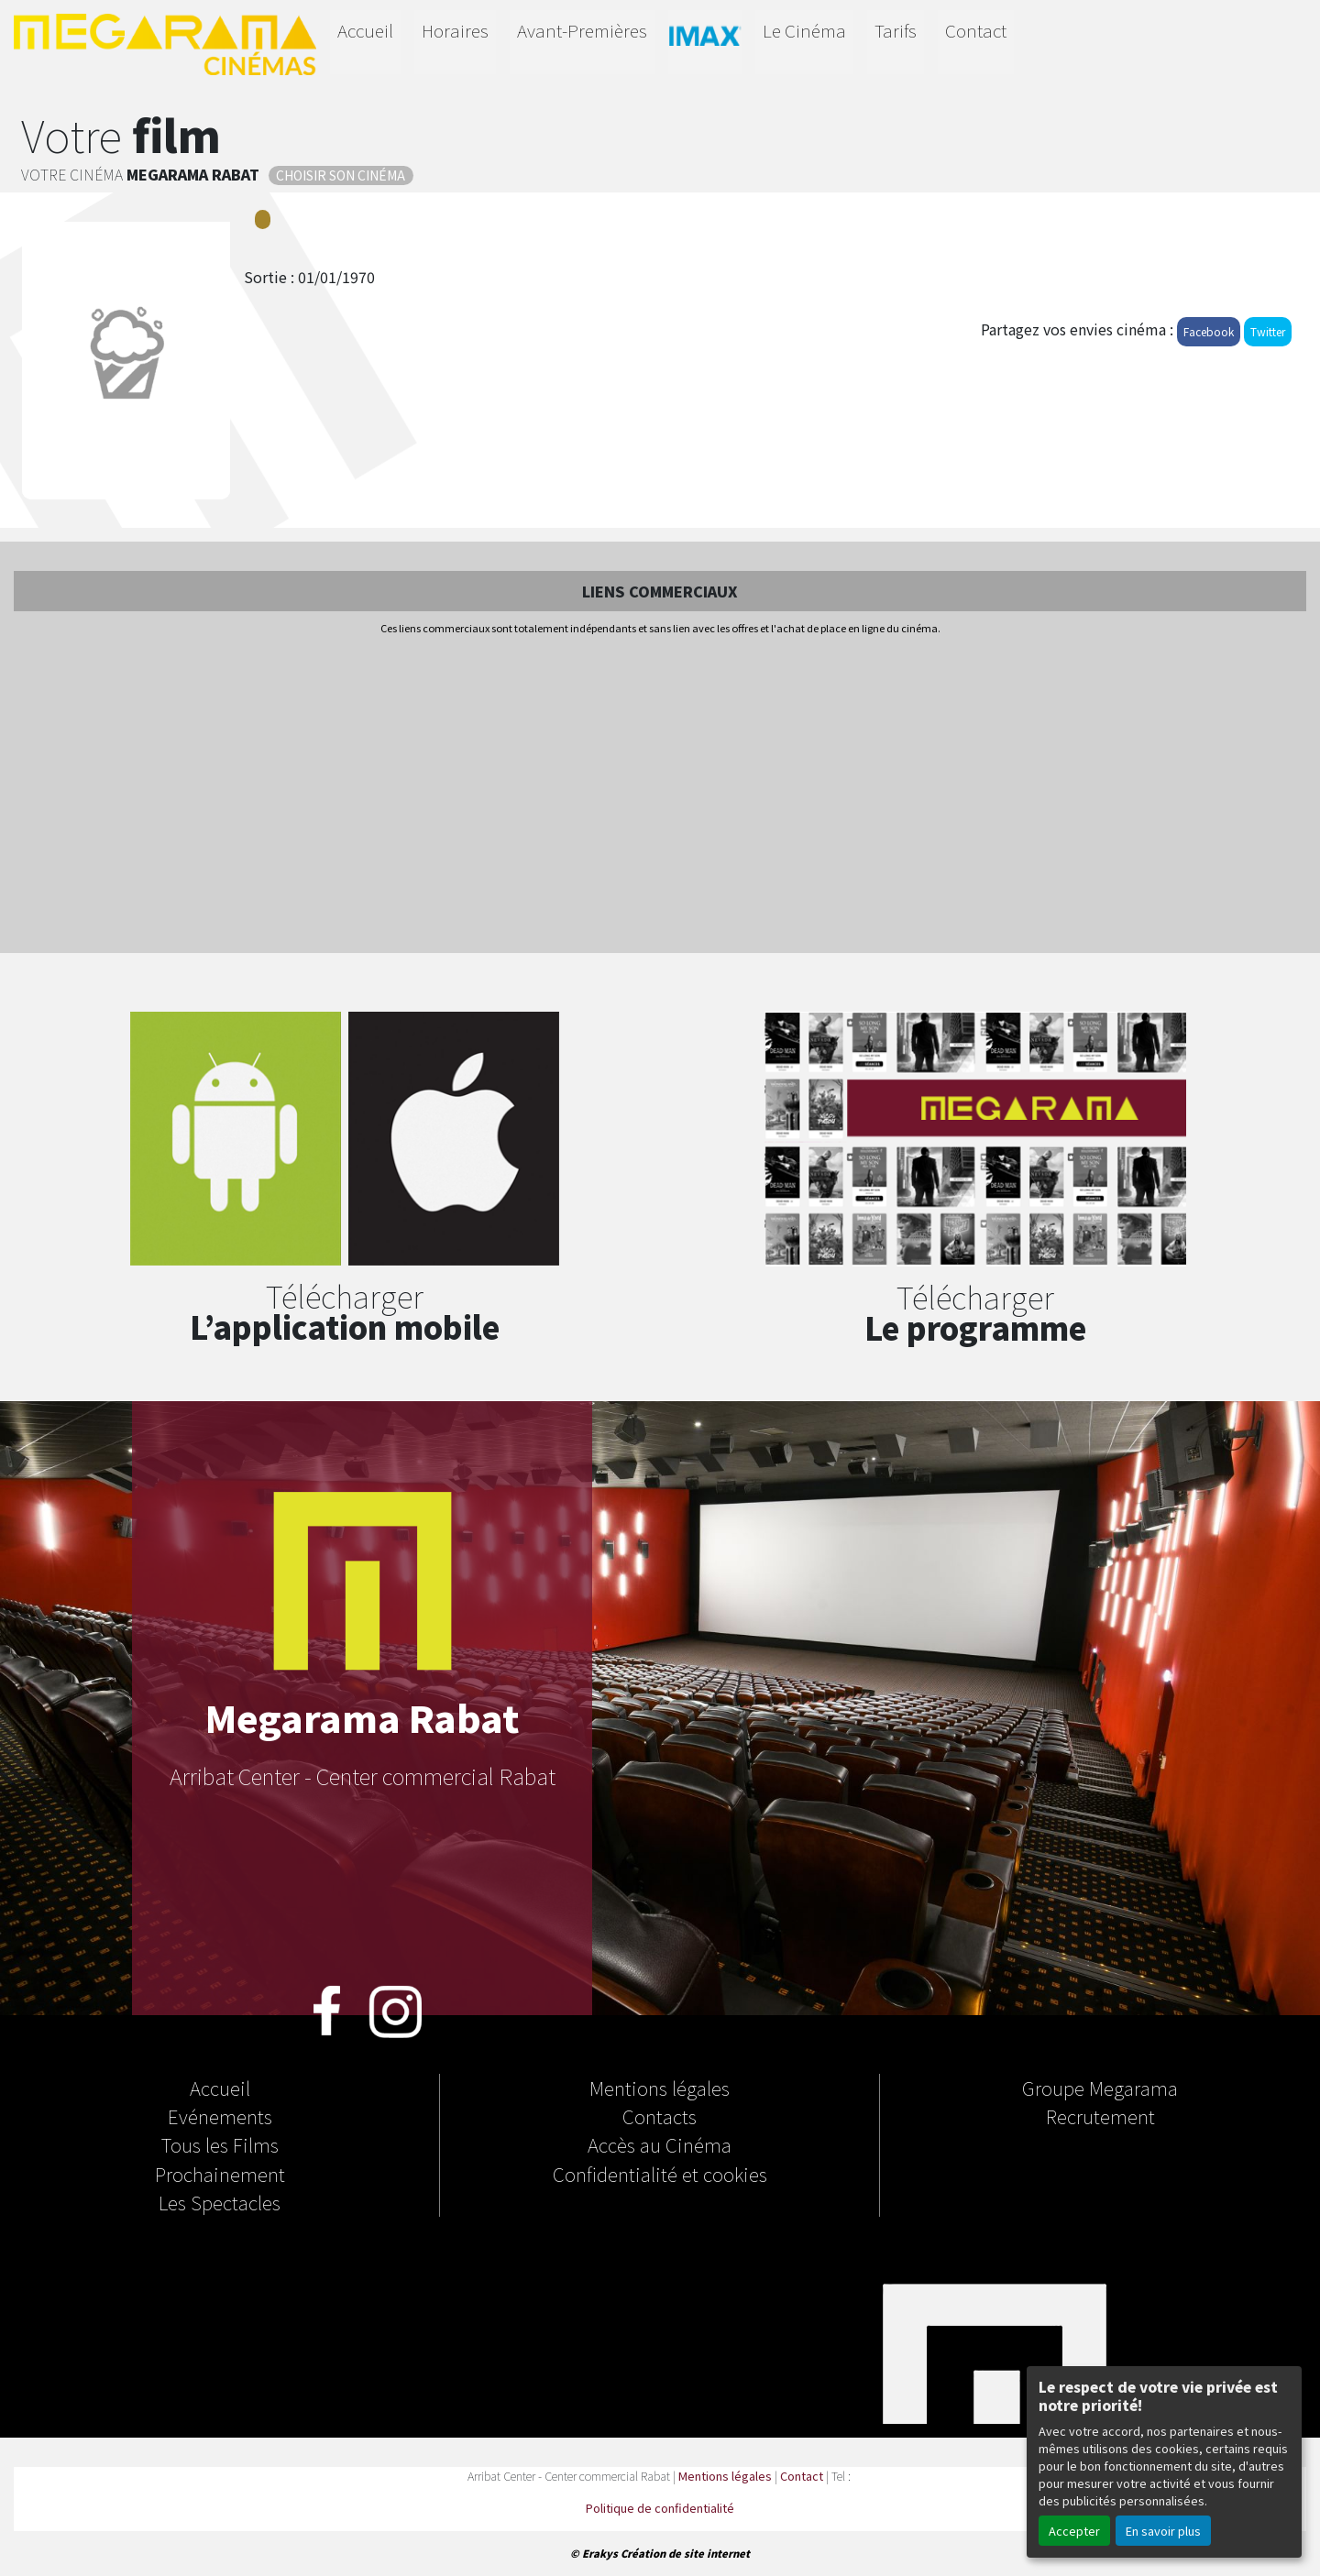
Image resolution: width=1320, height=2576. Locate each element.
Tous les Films (220, 2144)
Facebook (1208, 331)
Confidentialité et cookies (660, 2173)
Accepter (1074, 2530)
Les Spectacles (219, 2202)
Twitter (1267, 331)
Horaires (455, 30)
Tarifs (895, 30)
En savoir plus (1163, 2530)
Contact (975, 30)
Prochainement (220, 2173)
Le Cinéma (804, 30)
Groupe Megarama (1100, 2087)
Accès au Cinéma (660, 2144)
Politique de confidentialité (660, 2507)
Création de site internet (685, 2553)
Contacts (659, 2116)
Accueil (365, 30)
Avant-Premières (582, 30)
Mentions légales (659, 2087)
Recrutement (1100, 2116)
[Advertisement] (660, 795)
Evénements (220, 2116)
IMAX (705, 39)
